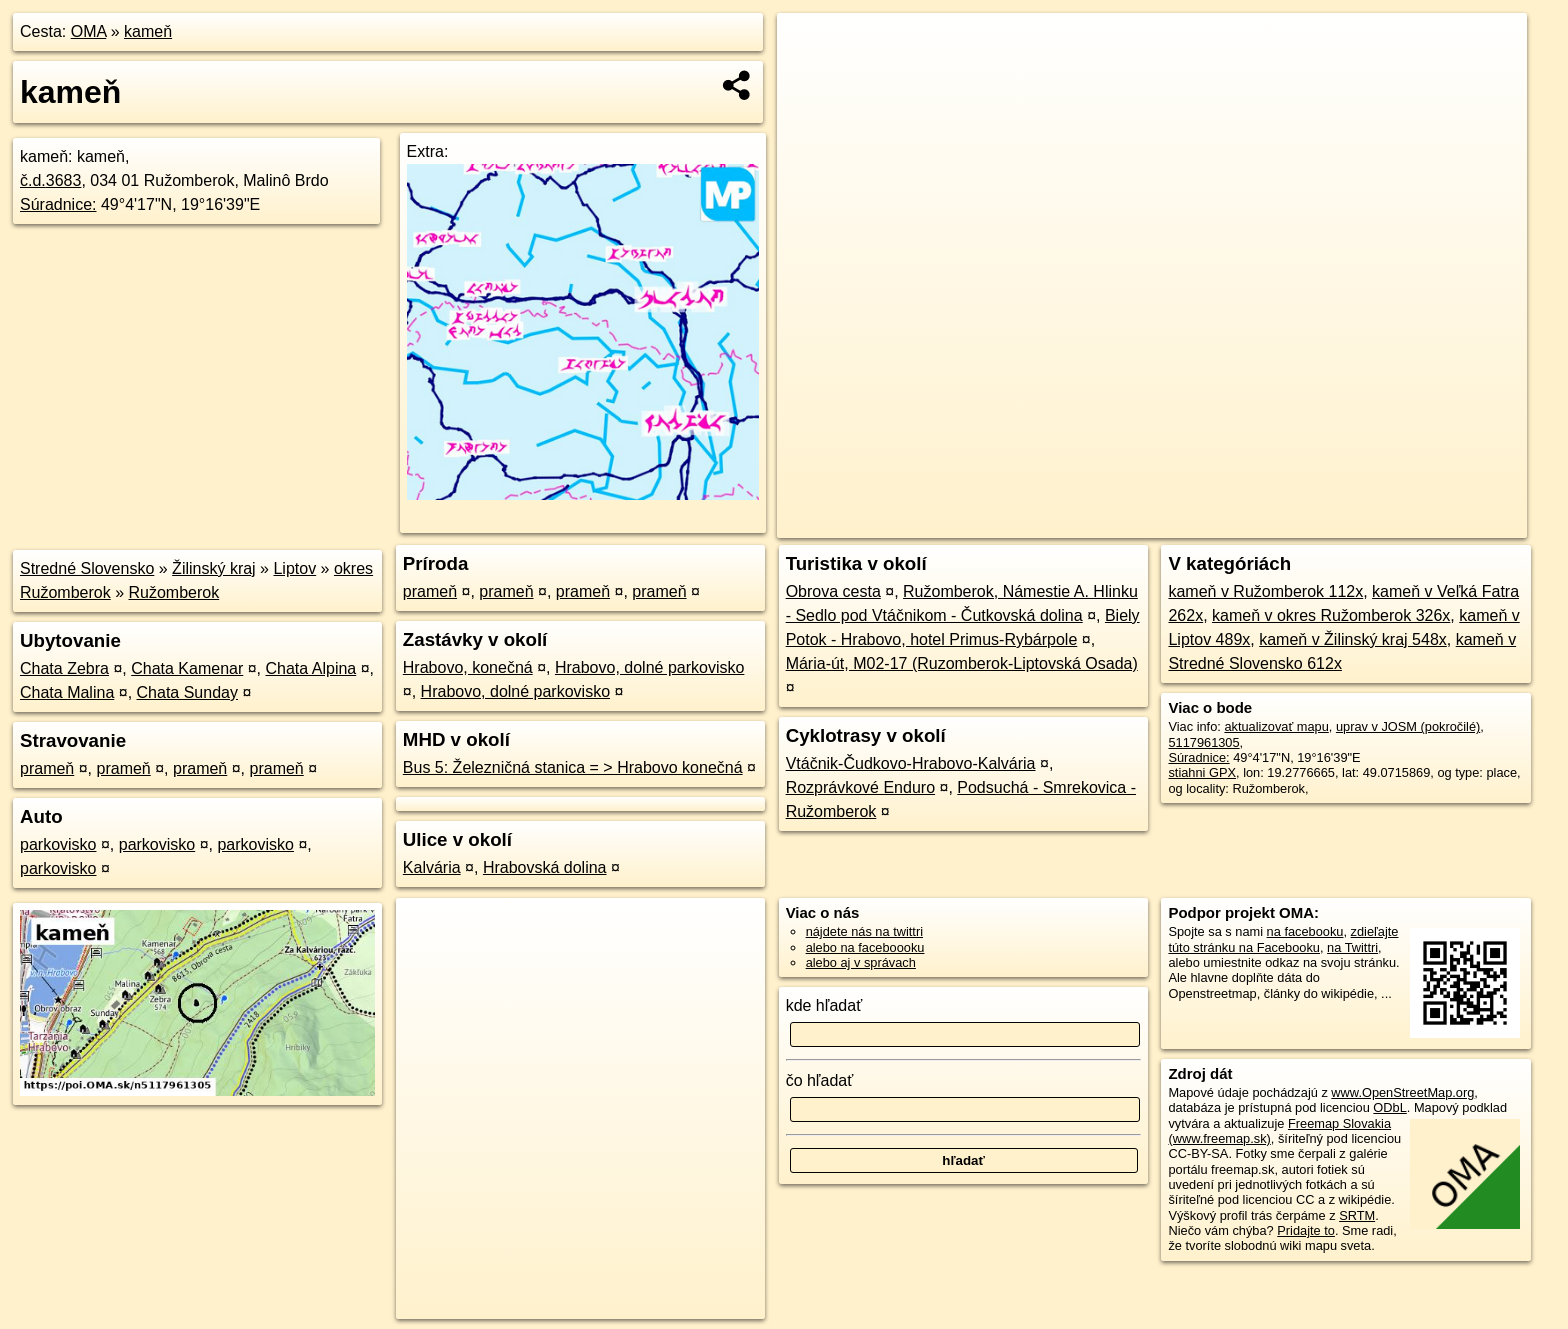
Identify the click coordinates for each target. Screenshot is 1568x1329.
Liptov (294, 568)
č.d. (50, 180)
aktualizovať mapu (1276, 726)
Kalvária (432, 867)
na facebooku (1305, 931)
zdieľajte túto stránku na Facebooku (1283, 939)
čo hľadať (820, 1080)
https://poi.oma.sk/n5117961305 (1436, 523)
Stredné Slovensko (87, 568)
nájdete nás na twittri (864, 931)
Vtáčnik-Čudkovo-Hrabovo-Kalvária (911, 763)
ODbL (1389, 1107)
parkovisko (58, 844)
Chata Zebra (64, 668)
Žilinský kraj (214, 568)
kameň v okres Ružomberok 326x (1331, 615)
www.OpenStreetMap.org (1402, 1092)
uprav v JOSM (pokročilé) (1408, 726)
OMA (89, 31)
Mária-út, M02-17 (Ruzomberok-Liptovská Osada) (962, 663)
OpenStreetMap (1182, 523)
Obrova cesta (833, 591)
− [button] (811, 78)
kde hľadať (824, 1005)
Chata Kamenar (187, 668)
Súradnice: (58, 204)
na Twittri (1352, 947)
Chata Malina (67, 692)
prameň (47, 768)
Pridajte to (1306, 1230)
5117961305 (1203, 742)
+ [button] (811, 47)
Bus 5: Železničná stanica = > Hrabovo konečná (573, 767)
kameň (148, 31)
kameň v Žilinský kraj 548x (1353, 639)
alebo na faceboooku (865, 947)
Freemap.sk (1285, 523)
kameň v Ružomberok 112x (1265, 591)
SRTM (1357, 1215)
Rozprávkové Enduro (860, 787)
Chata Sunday (187, 692)
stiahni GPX (1202, 772)
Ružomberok (174, 592)
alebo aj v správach (861, 962)
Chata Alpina (311, 668)
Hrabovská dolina (545, 867)
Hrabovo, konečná (468, 667)
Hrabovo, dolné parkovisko (649, 667)
